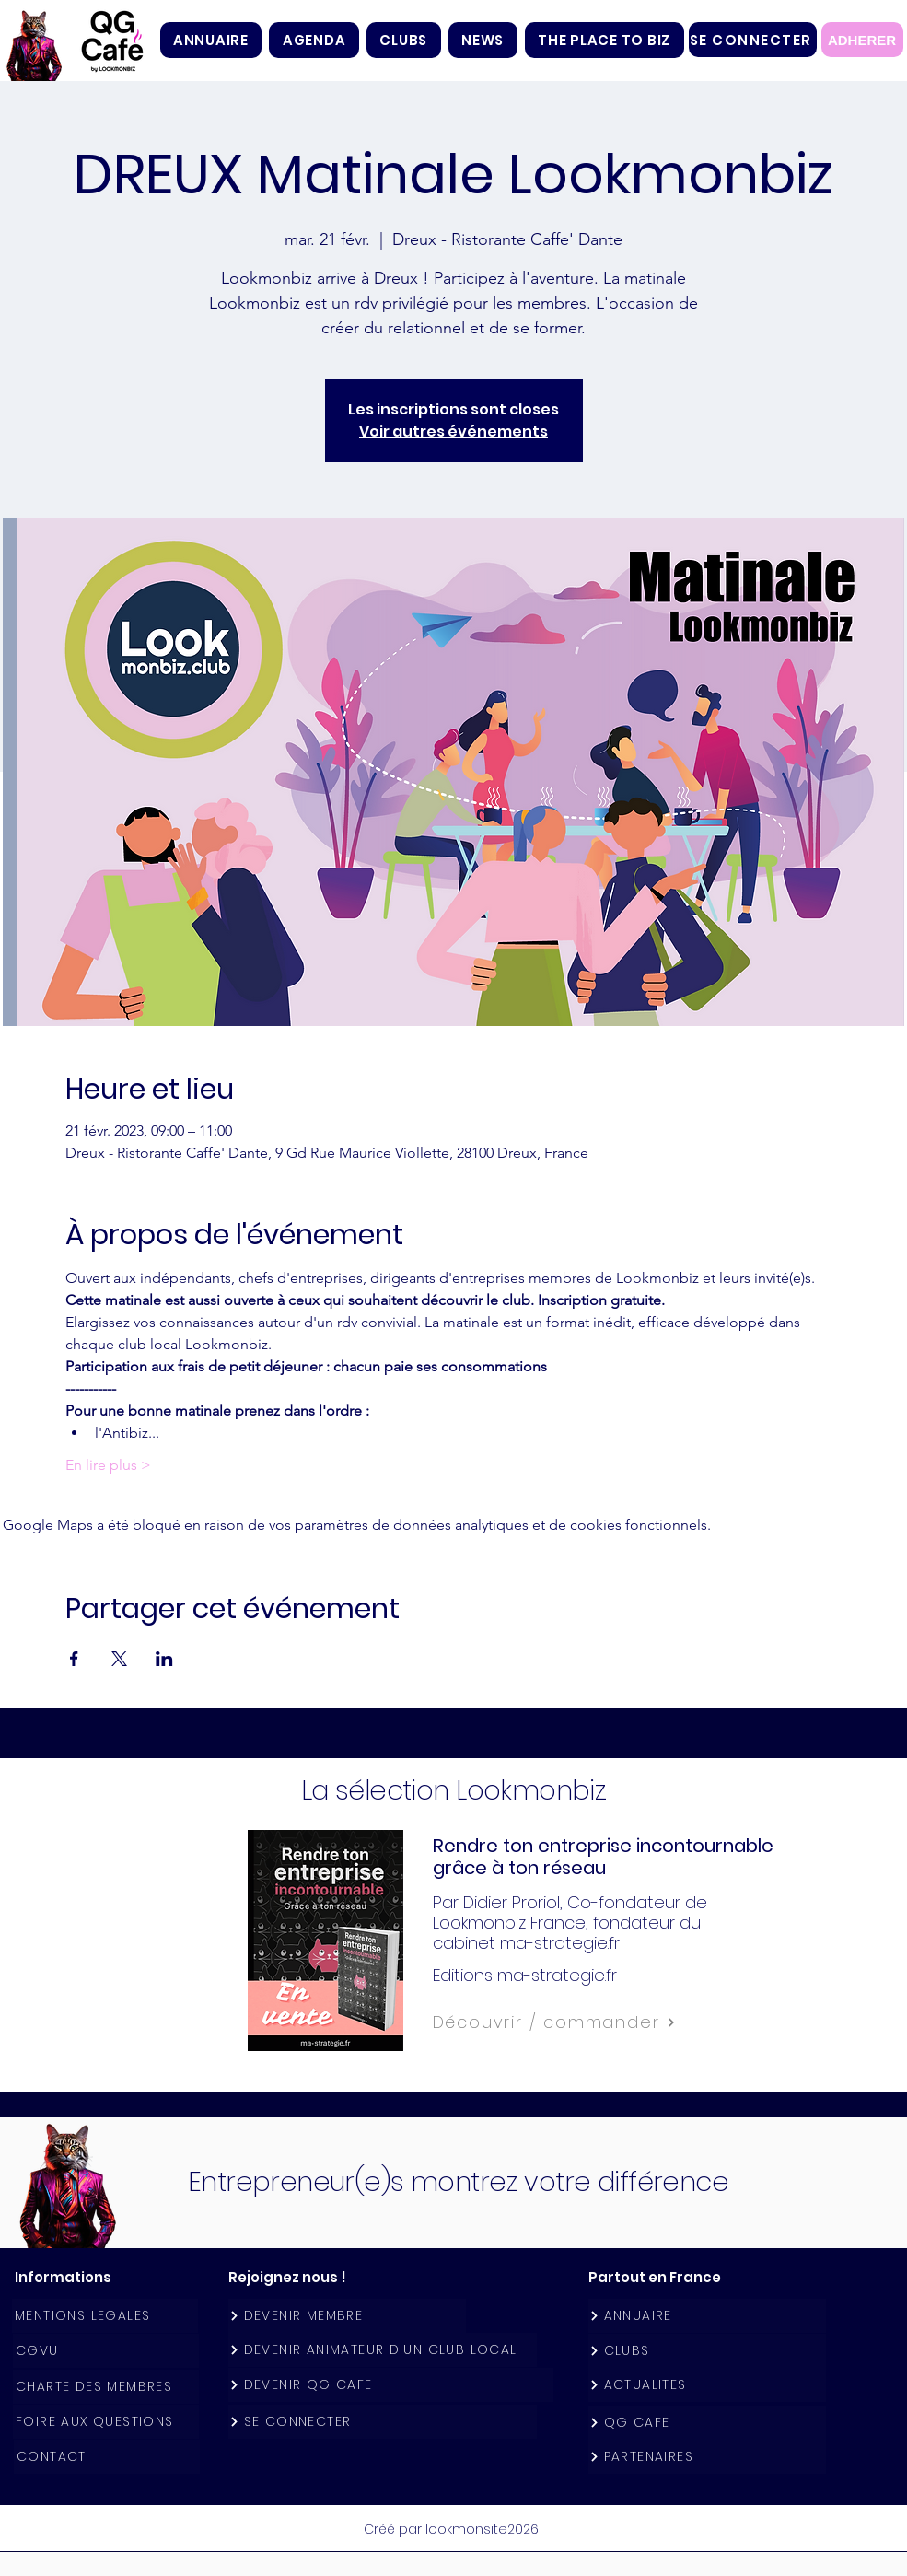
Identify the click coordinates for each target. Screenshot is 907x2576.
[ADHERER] (862, 39)
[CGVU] (106, 2351)
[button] (403, 40)
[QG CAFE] (707, 2423)
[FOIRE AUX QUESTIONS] (106, 2422)
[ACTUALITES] (707, 2385)
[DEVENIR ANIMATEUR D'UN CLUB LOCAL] (382, 2350)
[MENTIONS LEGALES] (105, 2316)
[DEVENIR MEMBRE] (347, 2316)
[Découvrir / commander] (595, 2022)
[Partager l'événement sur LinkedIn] (164, 1658)
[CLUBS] (707, 2351)
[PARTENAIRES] (707, 2457)
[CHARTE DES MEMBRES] (106, 2387)
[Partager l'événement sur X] (119, 1658)
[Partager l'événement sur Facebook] (74, 1658)
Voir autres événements (453, 431)
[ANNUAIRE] (707, 2316)
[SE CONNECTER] (753, 39)
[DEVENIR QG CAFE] (390, 2385)
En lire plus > (108, 1465)
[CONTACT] (107, 2457)
